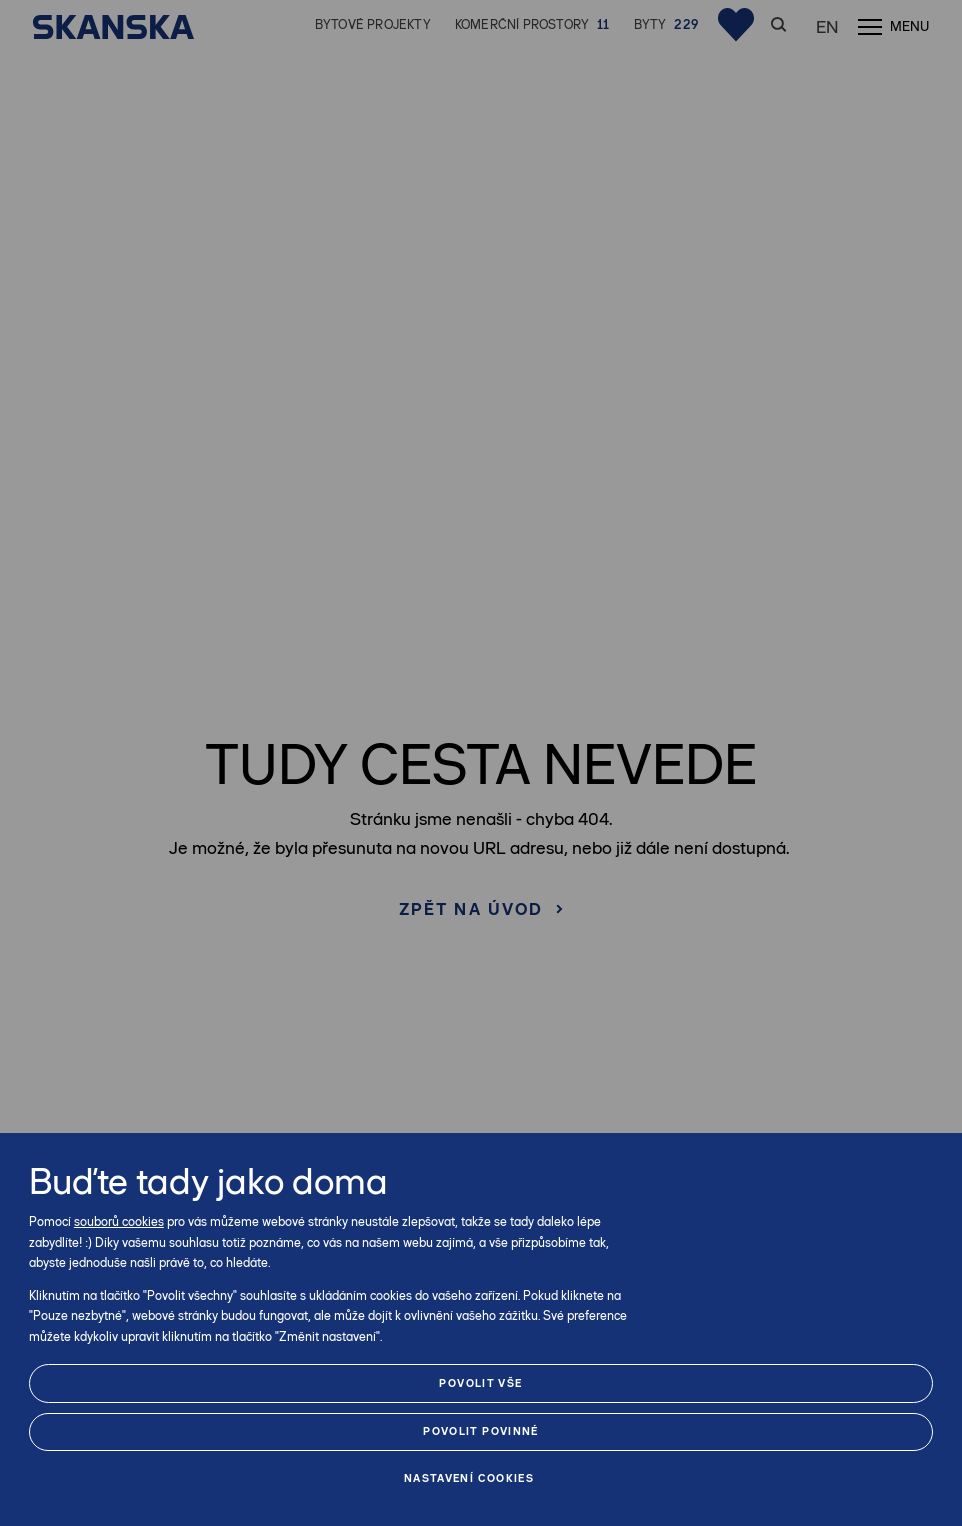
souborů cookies (119, 1221)
